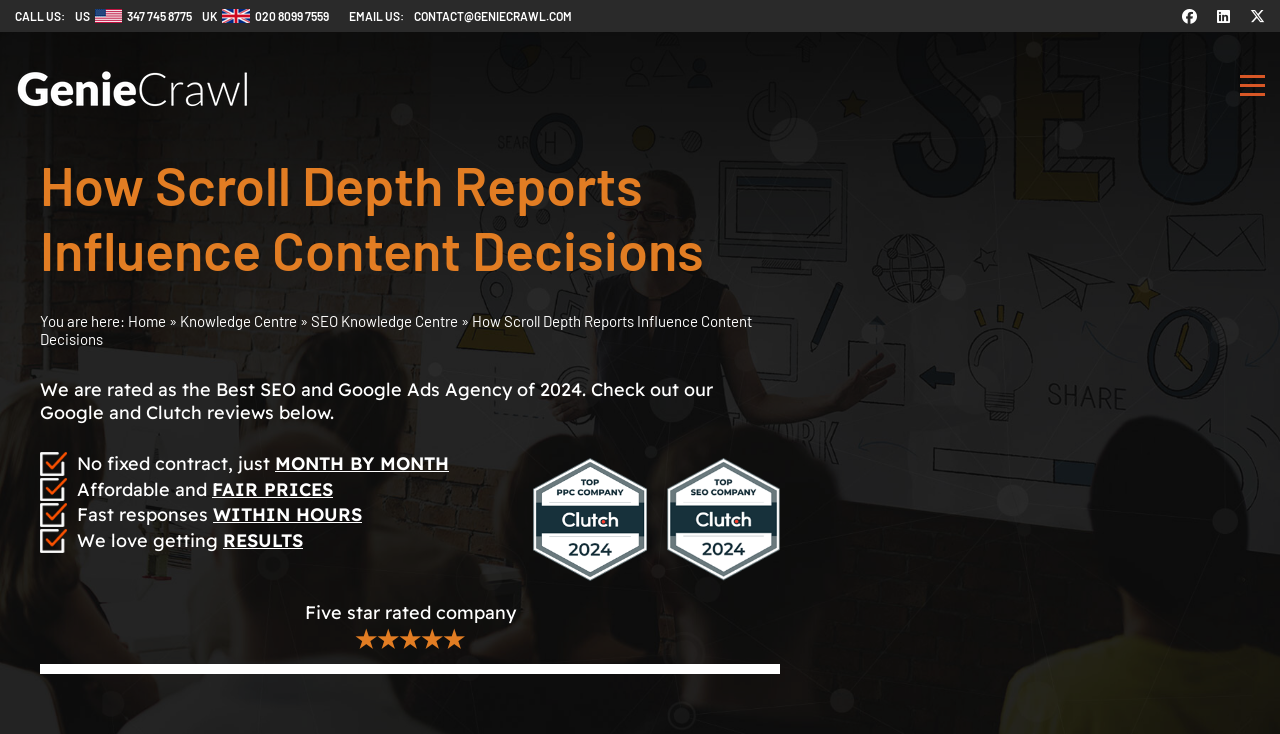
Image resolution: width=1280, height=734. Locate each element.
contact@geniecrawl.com (493, 16)
